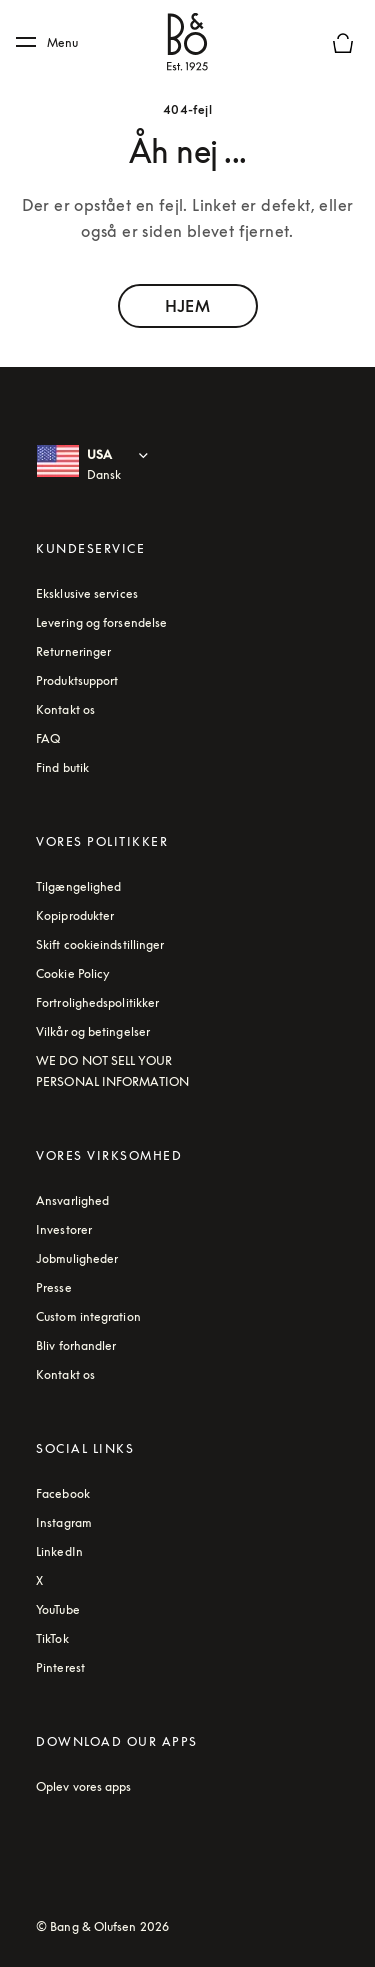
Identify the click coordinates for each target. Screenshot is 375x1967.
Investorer (64, 1229)
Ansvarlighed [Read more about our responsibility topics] (72, 1200)
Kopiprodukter (75, 915)
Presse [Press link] (54, 1287)
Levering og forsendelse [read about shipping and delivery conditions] (101, 622)
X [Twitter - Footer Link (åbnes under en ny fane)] (39, 1580)
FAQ (48, 738)
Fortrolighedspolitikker (97, 1002)
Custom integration (88, 1316)
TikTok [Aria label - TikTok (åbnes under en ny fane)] (52, 1638)
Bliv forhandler (76, 1345)
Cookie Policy (73, 973)
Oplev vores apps (84, 1786)
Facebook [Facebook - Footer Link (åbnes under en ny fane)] (63, 1493)
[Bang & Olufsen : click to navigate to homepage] (188, 43)
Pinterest (60, 1667)
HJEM (187, 306)
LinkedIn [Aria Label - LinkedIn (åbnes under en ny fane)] (59, 1551)
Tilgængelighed (78, 886)
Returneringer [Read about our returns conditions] (73, 651)
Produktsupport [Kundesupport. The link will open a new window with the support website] (77, 680)
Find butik (62, 767)
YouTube (58, 1609)
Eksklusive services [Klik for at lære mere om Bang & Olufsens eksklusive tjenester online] (87, 593)
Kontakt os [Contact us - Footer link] (65, 709)
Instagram (64, 1522)
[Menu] (54, 43)
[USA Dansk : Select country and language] (122, 465)
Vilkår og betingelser (93, 1031)
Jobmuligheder (77, 1258)
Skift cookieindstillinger (100, 944)
